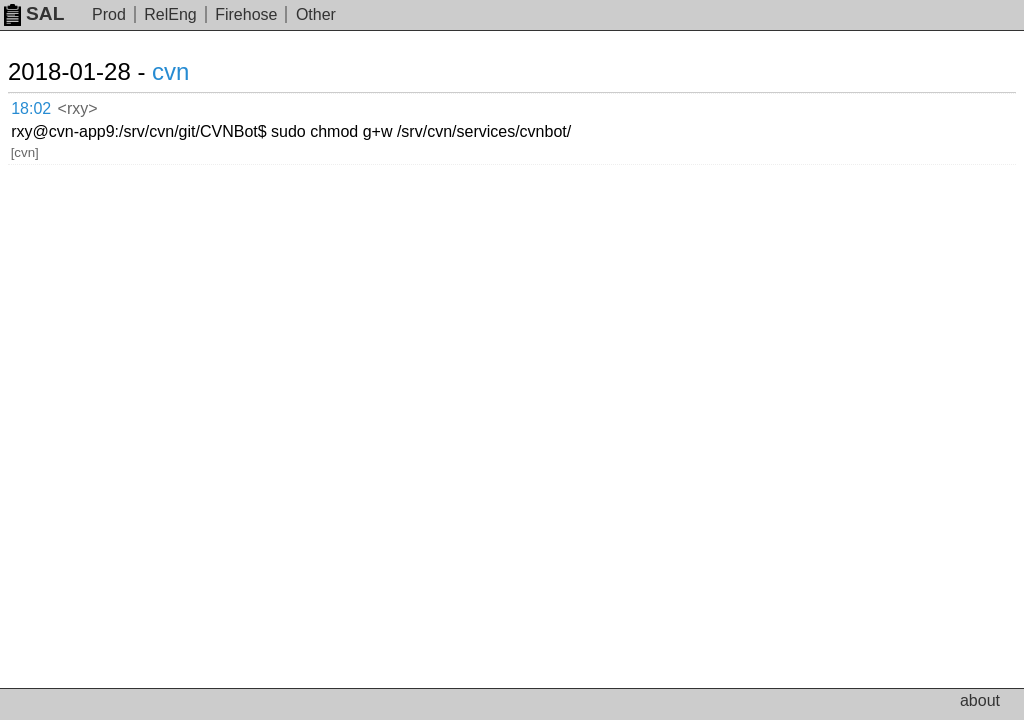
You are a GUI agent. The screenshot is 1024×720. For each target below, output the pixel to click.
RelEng (170, 14)
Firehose (246, 14)
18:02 (31, 108)
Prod (109, 14)
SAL (34, 13)
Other (316, 14)
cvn (170, 71)
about (980, 700)
